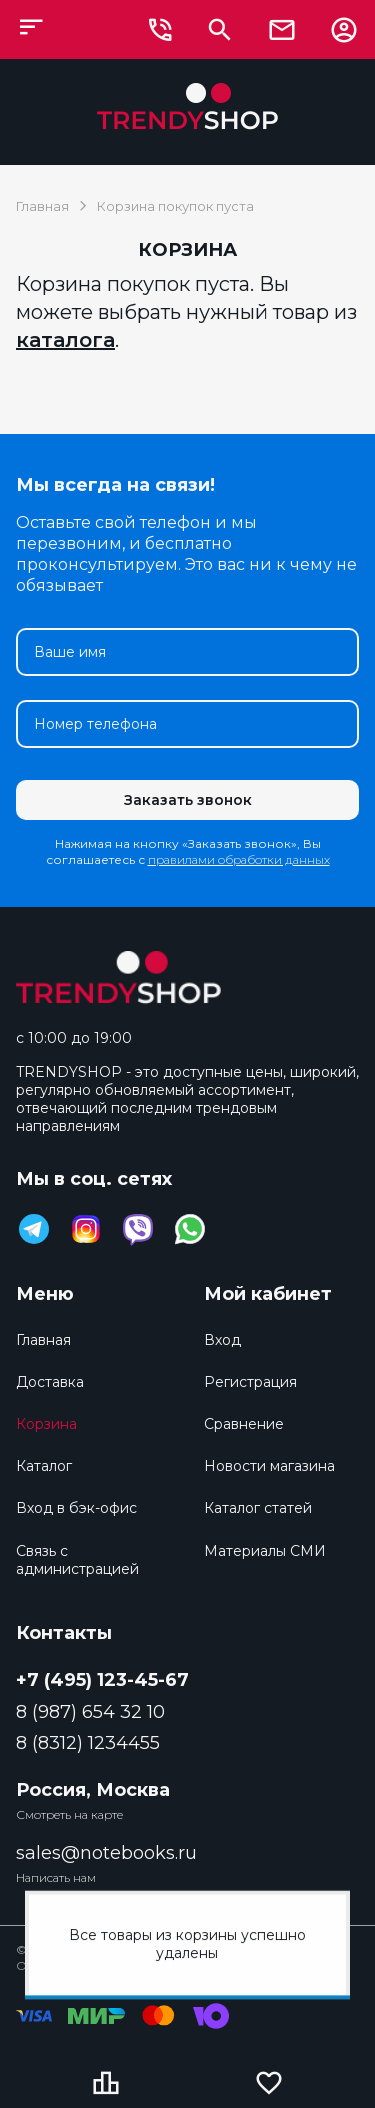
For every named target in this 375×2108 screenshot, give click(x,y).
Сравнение (244, 1424)
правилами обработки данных (239, 859)
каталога (65, 340)
